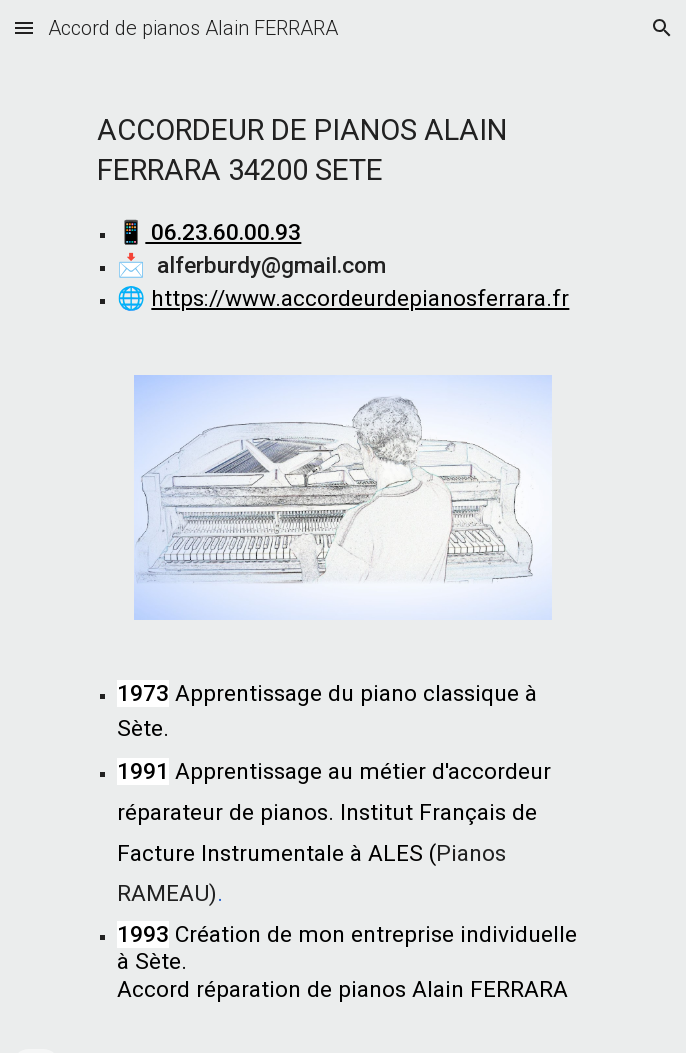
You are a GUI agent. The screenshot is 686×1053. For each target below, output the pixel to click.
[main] (342, 142)
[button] (24, 27)
